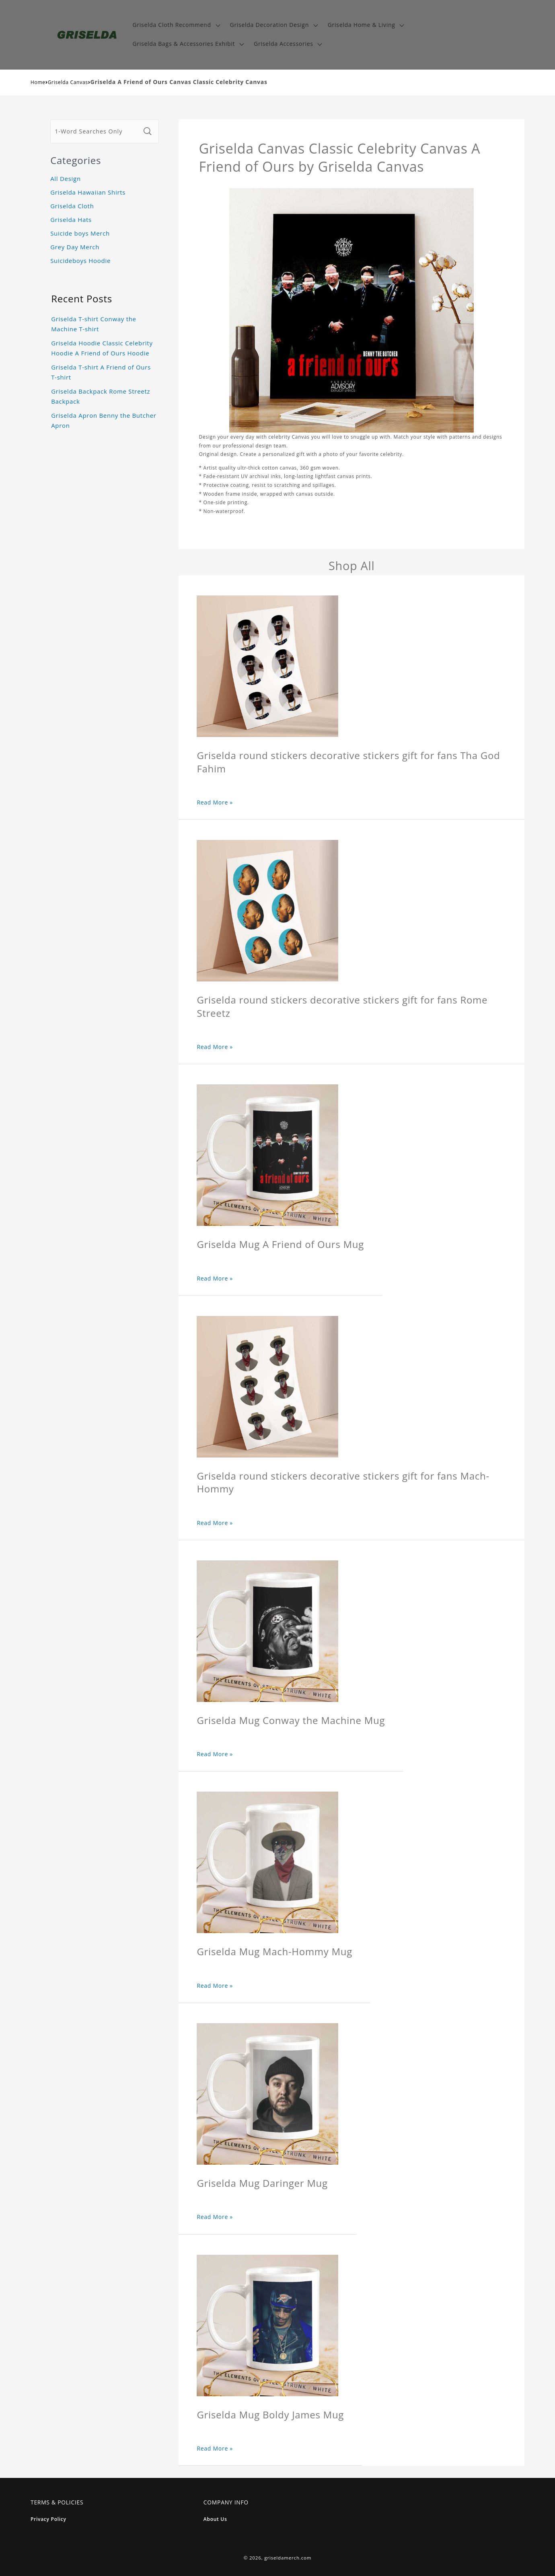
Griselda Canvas (68, 82)
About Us (215, 2519)
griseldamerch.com (287, 2558)
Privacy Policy (48, 2519)
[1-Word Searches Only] (95, 131)
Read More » (215, 802)
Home (38, 82)
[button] (175, 25)
